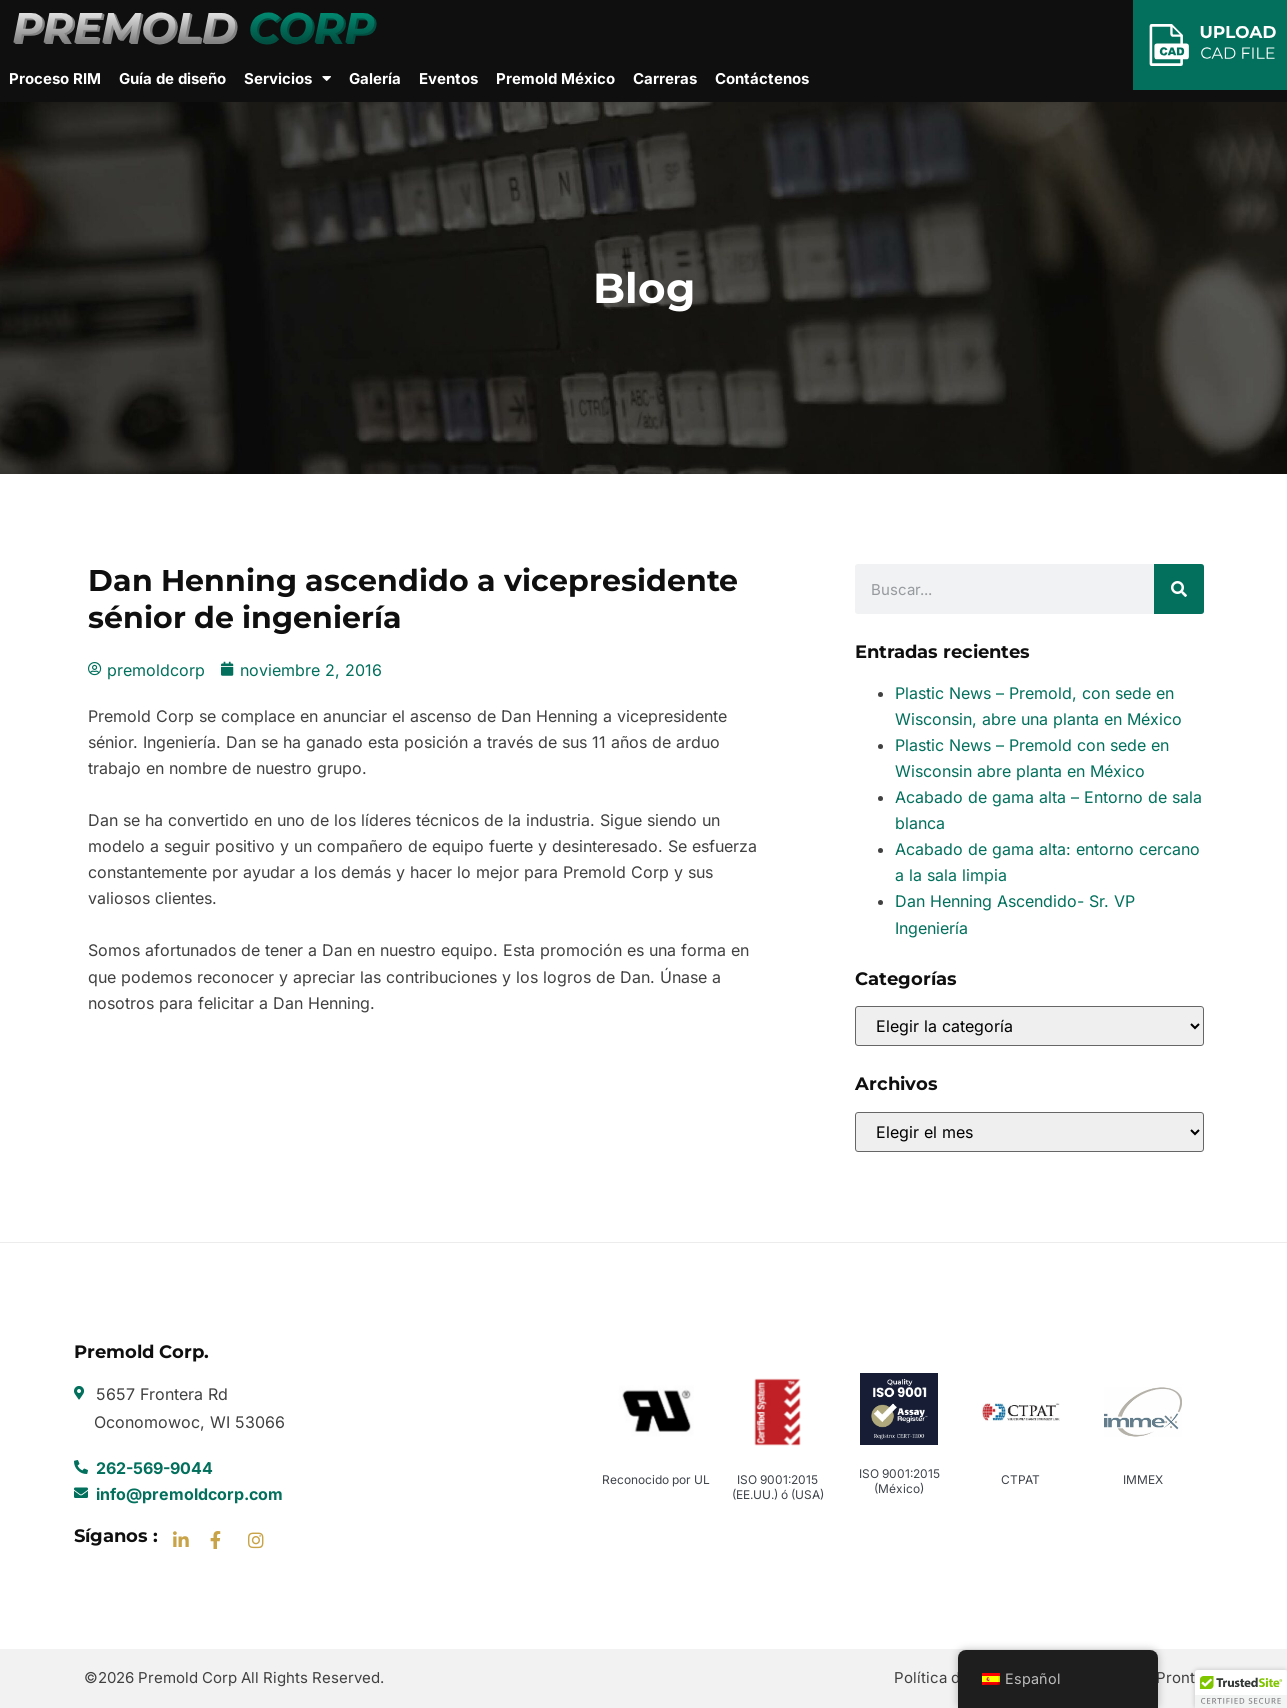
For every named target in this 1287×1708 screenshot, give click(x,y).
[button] (1241, 1689)
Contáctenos (762, 78)
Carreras (665, 78)
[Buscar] (1179, 589)
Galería (375, 78)
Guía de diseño (172, 78)
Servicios (287, 79)
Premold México (555, 78)
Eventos (448, 78)
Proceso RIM (55, 78)
